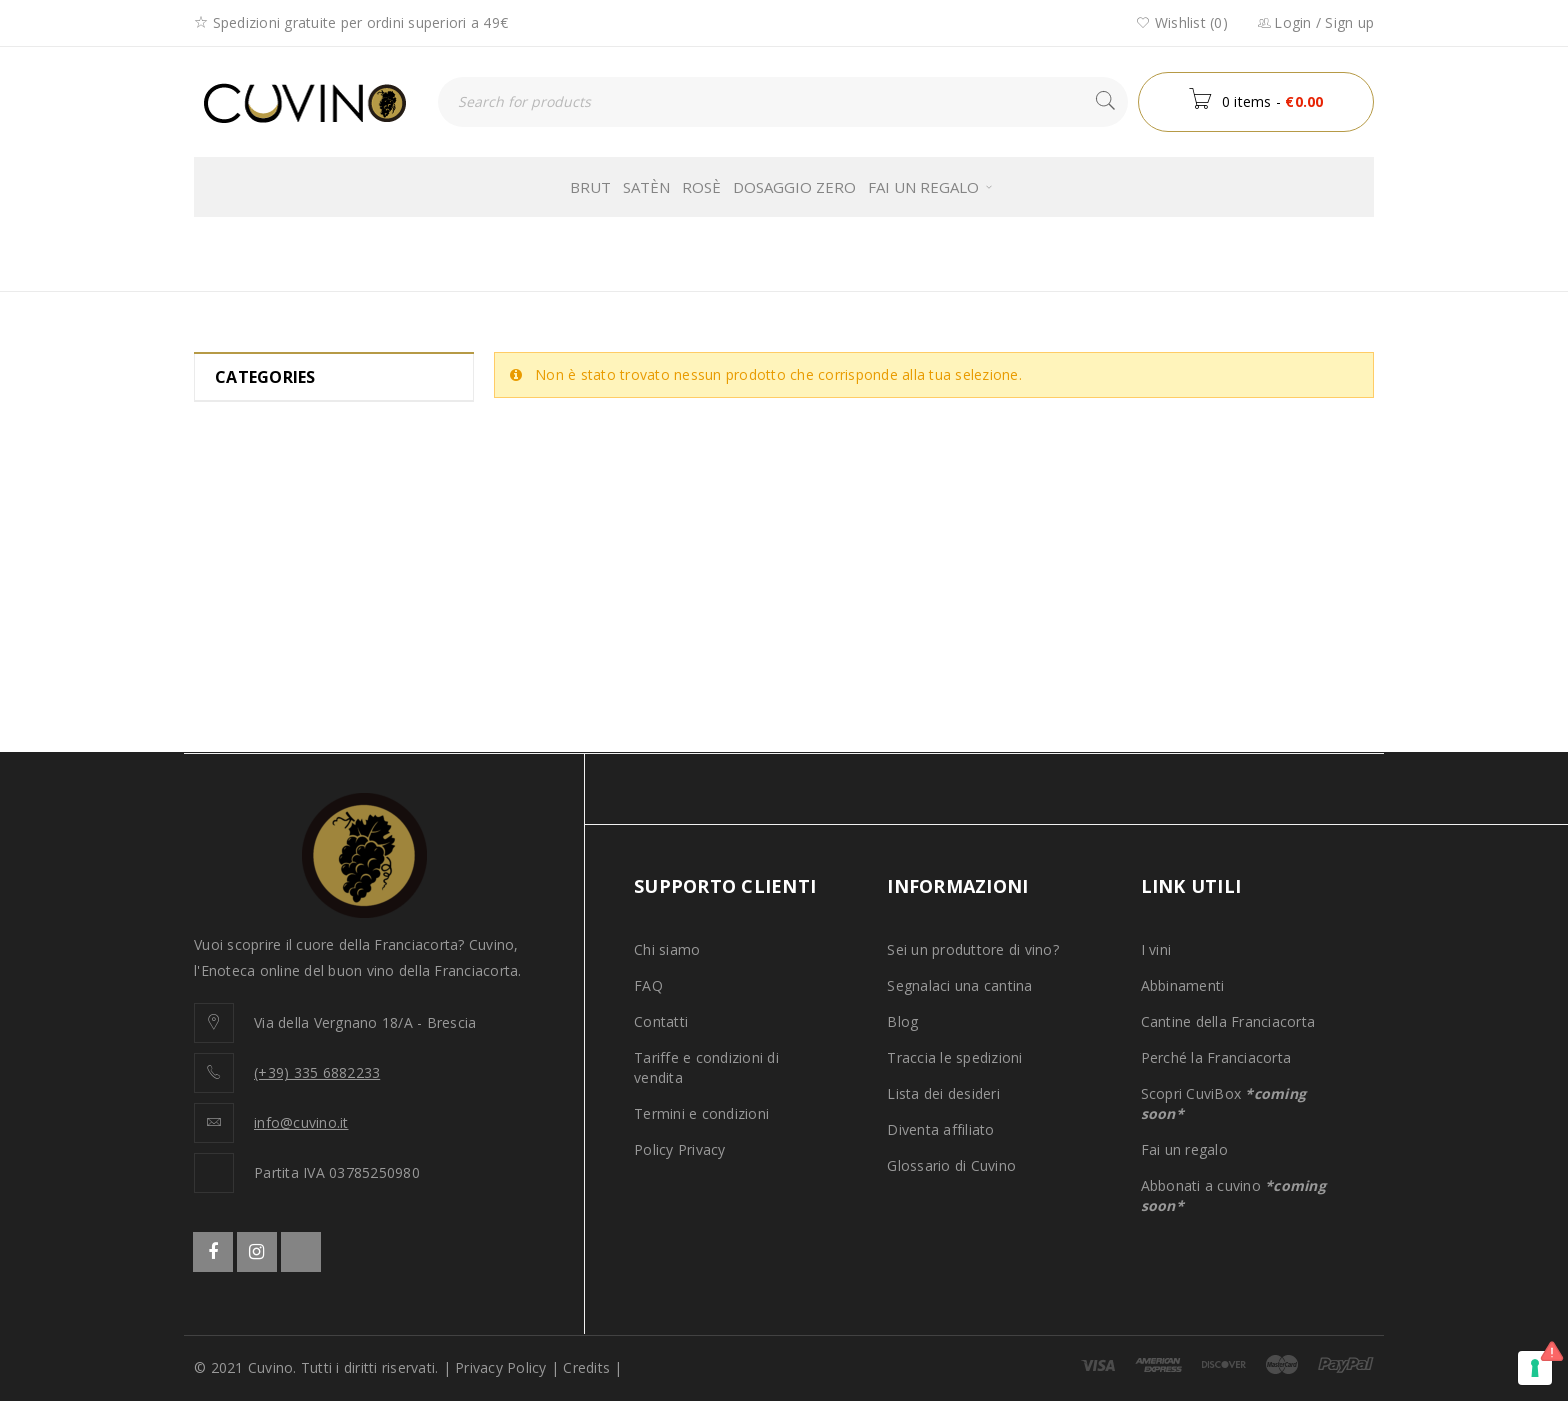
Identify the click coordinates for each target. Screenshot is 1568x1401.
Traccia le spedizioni (954, 1057)
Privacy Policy (501, 1367)
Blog (902, 1021)
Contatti (661, 1021)
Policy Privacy (680, 1149)
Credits (586, 1367)
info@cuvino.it (301, 1122)
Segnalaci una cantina (959, 985)
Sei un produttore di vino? (973, 949)
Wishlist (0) (1182, 22)
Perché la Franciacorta (1216, 1057)
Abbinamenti (1183, 985)
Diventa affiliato (940, 1129)
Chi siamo (667, 949)
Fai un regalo (1184, 1149)
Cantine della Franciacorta (1228, 1021)
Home (946, 253)
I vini (1156, 949)
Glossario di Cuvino (951, 1165)
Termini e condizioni (701, 1113)
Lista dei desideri (943, 1093)
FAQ (648, 985)
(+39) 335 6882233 (317, 1072)
